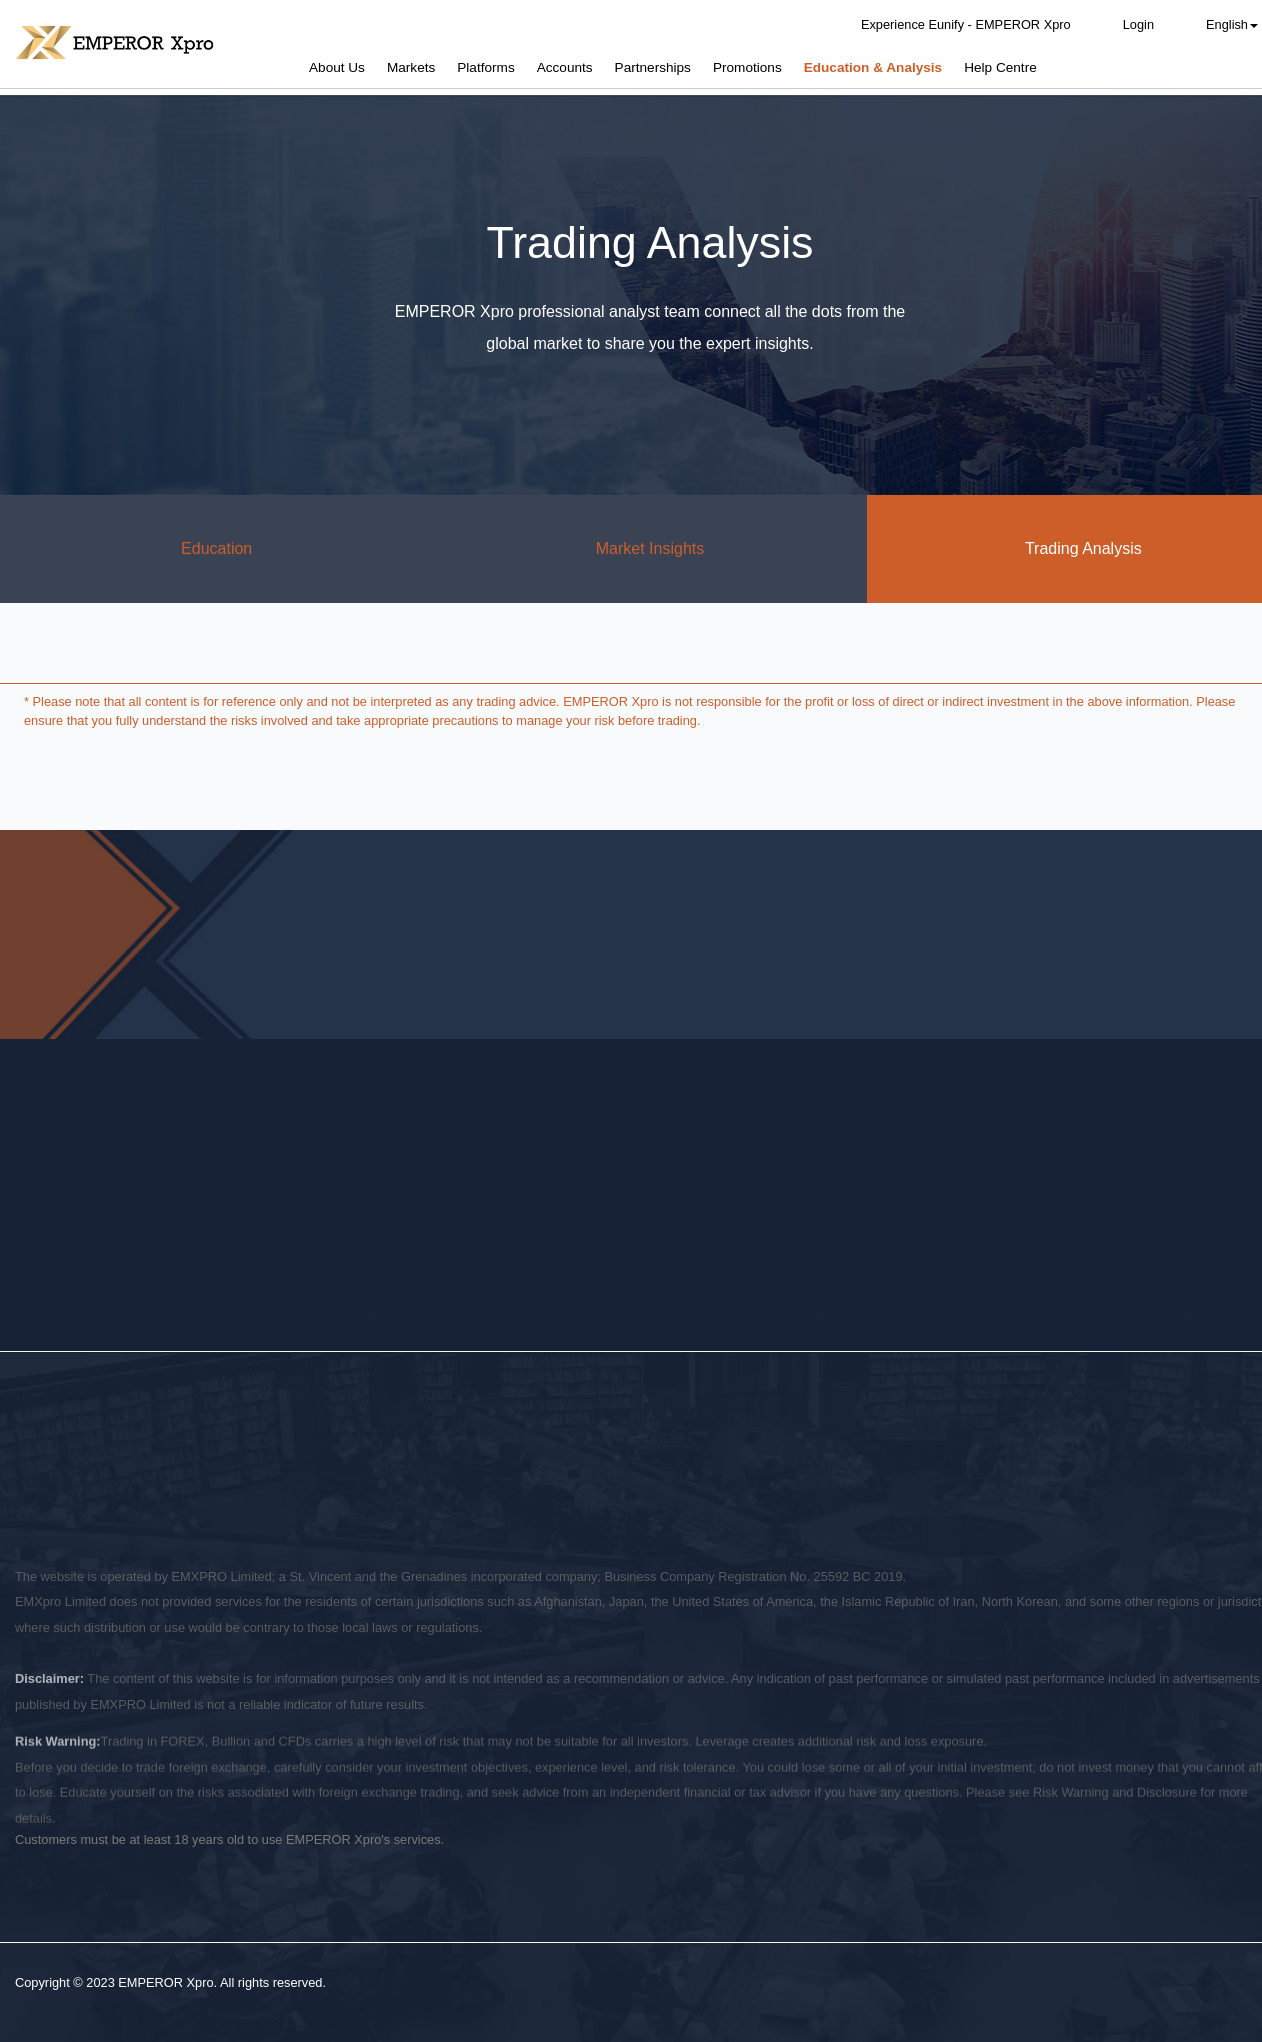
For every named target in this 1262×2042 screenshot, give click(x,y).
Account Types (675, 1282)
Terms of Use (544, 1458)
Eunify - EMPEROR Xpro (556, 1292)
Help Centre (1000, 67)
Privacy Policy (55, 1458)
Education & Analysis (873, 67)
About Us (337, 67)
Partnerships (653, 67)
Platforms (485, 67)
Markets (411, 67)
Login (1138, 24)
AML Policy (446, 1458)
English (1232, 24)
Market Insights (650, 548)
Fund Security (272, 1353)
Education (216, 548)
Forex (383, 1282)
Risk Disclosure (169, 1458)
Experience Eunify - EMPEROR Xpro (966, 24)
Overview (259, 1282)
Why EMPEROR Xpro (295, 1317)
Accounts (565, 67)
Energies (392, 1353)
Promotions (747, 67)
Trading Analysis (1079, 1353)
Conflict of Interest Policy (313, 1458)
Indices (387, 1388)
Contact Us (264, 1423)
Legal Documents (283, 1388)
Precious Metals (412, 1317)
